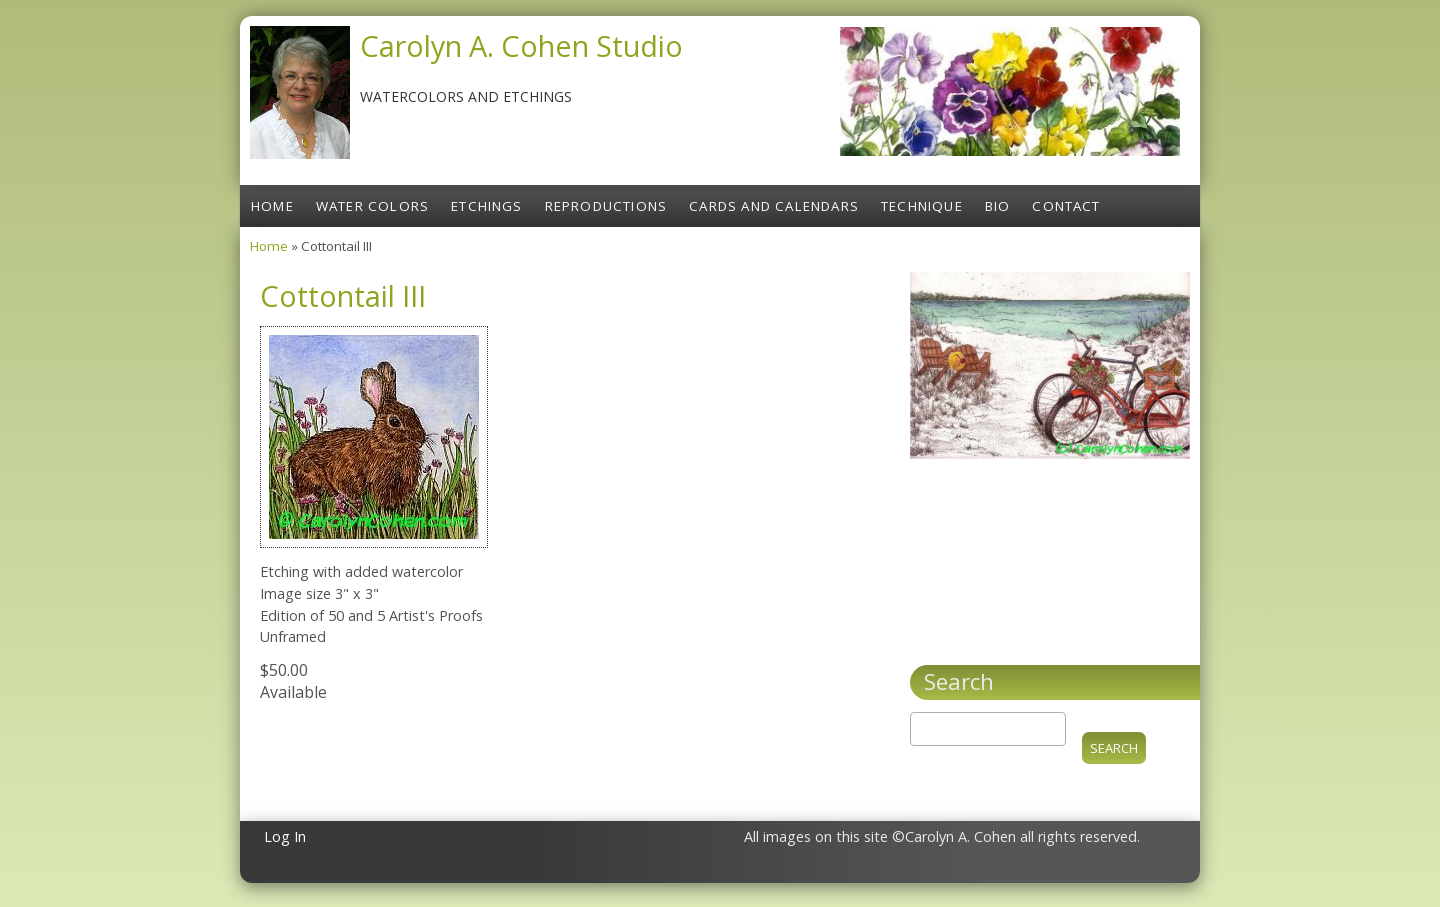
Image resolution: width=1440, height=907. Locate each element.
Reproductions (606, 206)
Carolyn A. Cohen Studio (521, 45)
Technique (922, 206)
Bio (998, 206)
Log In (285, 836)
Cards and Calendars (774, 206)
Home (272, 206)
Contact (1066, 206)
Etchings (487, 206)
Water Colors (372, 206)
